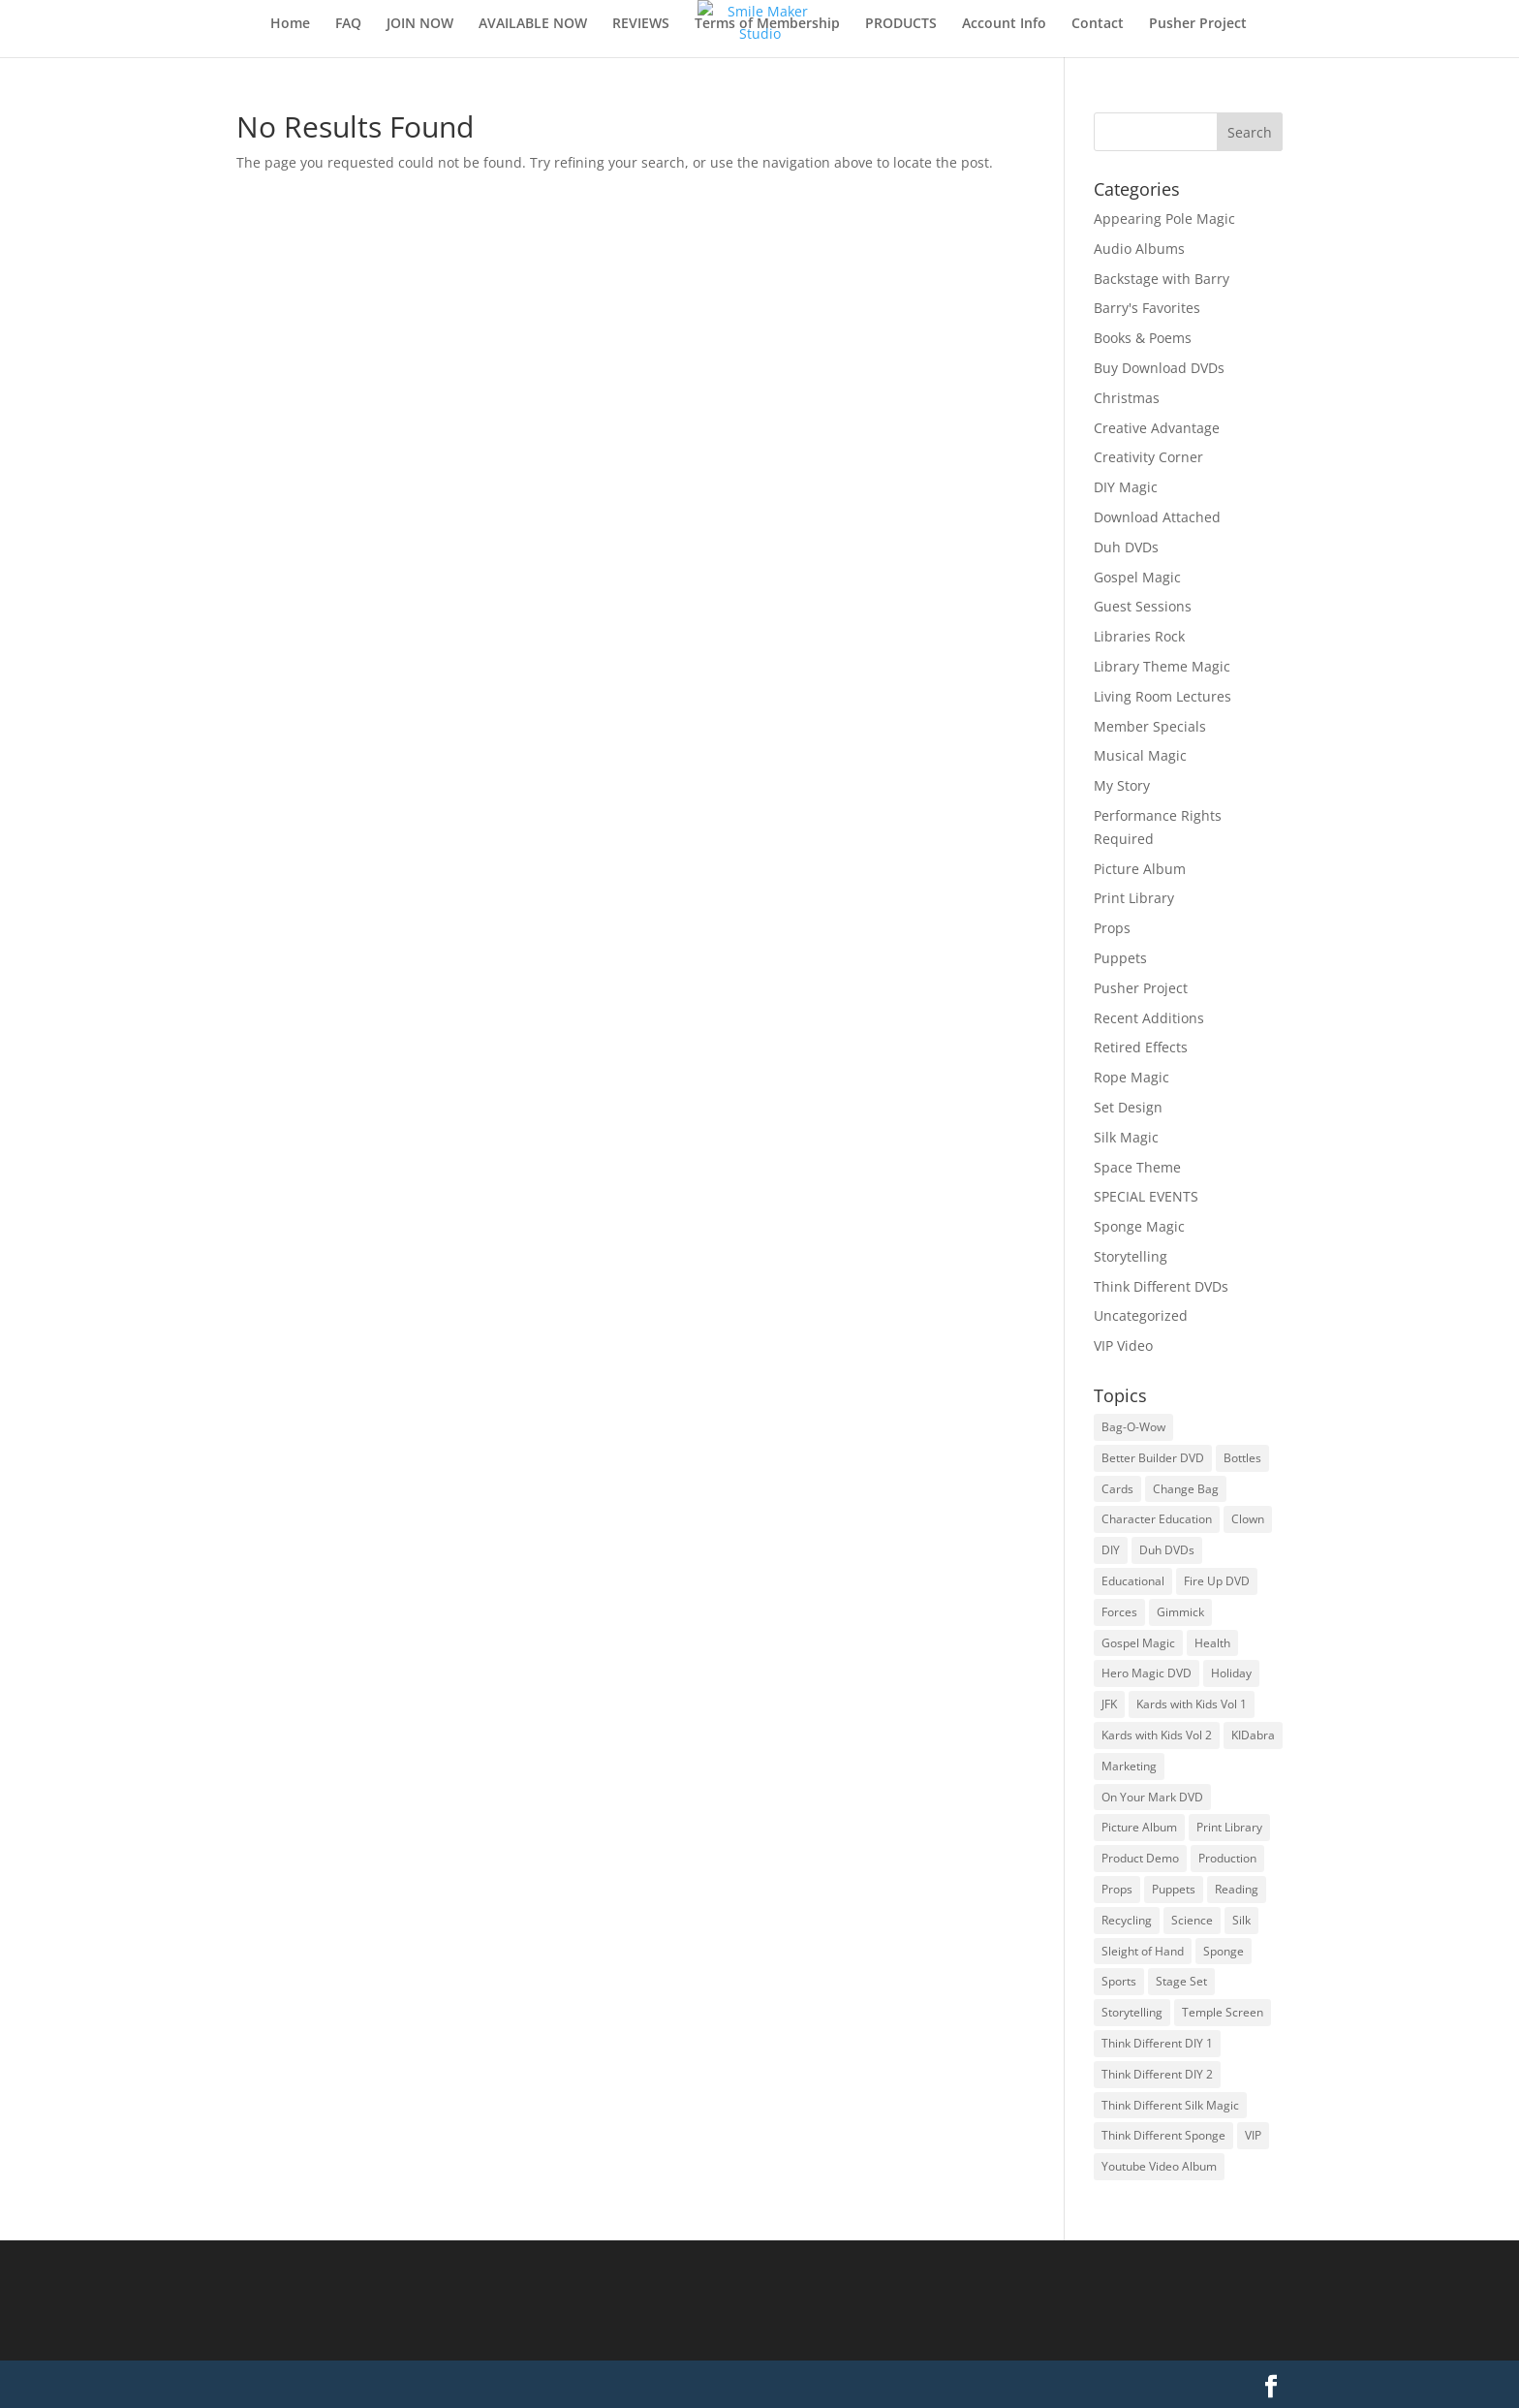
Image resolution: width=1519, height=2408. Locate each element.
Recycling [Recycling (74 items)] (1126, 1920)
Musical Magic (1140, 755)
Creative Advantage (1157, 428)
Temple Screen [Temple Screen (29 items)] (1222, 2012)
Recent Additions (1149, 1018)
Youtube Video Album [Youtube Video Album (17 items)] (1159, 2166)
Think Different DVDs (1161, 1286)
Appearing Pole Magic (1164, 218)
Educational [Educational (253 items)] (1132, 1581)
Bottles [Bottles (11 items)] (1242, 1458)
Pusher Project (1198, 24)
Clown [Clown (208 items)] (1247, 1519)
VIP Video (1123, 1345)
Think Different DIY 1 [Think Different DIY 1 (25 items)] (1157, 2043)
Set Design (1128, 1107)
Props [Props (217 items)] (1116, 1889)
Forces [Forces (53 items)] (1119, 1612)
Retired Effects (1141, 1047)
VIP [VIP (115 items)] (1253, 2135)
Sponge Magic (1139, 1226)
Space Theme (1137, 1167)
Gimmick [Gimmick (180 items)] (1180, 1612)
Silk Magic (1126, 1137)
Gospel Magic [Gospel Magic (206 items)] (1138, 1643)
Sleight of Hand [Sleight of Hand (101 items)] (1142, 1951)
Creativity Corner (1148, 457)
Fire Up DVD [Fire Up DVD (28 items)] (1217, 1581)
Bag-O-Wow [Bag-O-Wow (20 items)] (1133, 1427)
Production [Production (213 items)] (1227, 1858)
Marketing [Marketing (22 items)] (1129, 1766)
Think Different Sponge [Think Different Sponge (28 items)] (1163, 2135)
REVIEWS (640, 24)
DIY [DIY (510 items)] (1110, 1550)
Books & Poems (1143, 337)
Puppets (1120, 958)
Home (290, 24)
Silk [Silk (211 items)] (1241, 1920)
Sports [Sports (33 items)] (1118, 1981)
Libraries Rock (1139, 636)
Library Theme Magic (1162, 666)
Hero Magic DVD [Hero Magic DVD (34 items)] (1146, 1673)
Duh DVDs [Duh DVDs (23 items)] (1166, 1550)
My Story (1122, 785)
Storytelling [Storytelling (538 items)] (1131, 2012)
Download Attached (1157, 517)
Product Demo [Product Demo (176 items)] (1140, 1858)
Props (1112, 928)
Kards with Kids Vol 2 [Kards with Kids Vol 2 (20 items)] (1156, 1735)
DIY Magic (1126, 487)
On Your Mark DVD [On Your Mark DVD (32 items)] (1152, 1797)
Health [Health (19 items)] (1212, 1643)
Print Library (1134, 898)
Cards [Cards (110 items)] (1117, 1489)
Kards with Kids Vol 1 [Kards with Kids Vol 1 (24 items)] (1191, 1704)
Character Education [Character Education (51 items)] (1156, 1519)
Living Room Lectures (1162, 696)
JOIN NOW (420, 24)
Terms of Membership (767, 24)
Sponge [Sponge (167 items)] (1223, 1951)
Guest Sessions (1143, 606)
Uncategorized (1141, 1315)
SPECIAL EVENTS (1146, 1196)
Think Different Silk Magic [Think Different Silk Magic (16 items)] (1170, 2105)
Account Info (1004, 24)
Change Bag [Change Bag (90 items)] (1186, 1489)
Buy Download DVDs (1159, 368)
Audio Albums (1139, 248)
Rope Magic (1131, 1077)
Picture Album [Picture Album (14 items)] (1139, 1827)
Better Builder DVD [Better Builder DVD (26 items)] (1152, 1458)
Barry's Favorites (1147, 307)
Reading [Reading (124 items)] (1236, 1889)
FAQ (348, 24)
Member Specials (1150, 726)
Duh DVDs (1126, 547)
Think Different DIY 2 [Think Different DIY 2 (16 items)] (1157, 2074)
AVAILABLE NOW (533, 24)
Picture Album (1140, 869)
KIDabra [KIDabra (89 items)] (1253, 1735)
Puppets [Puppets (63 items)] (1173, 1889)
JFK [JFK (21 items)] (1109, 1704)
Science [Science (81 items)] (1192, 1920)
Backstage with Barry (1161, 278)
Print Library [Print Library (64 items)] (1229, 1827)
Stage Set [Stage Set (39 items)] (1181, 1981)
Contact (1097, 24)
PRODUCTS (901, 24)
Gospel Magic (1137, 577)
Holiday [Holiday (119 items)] (1231, 1673)
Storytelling (1130, 1256)
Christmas (1127, 398)
